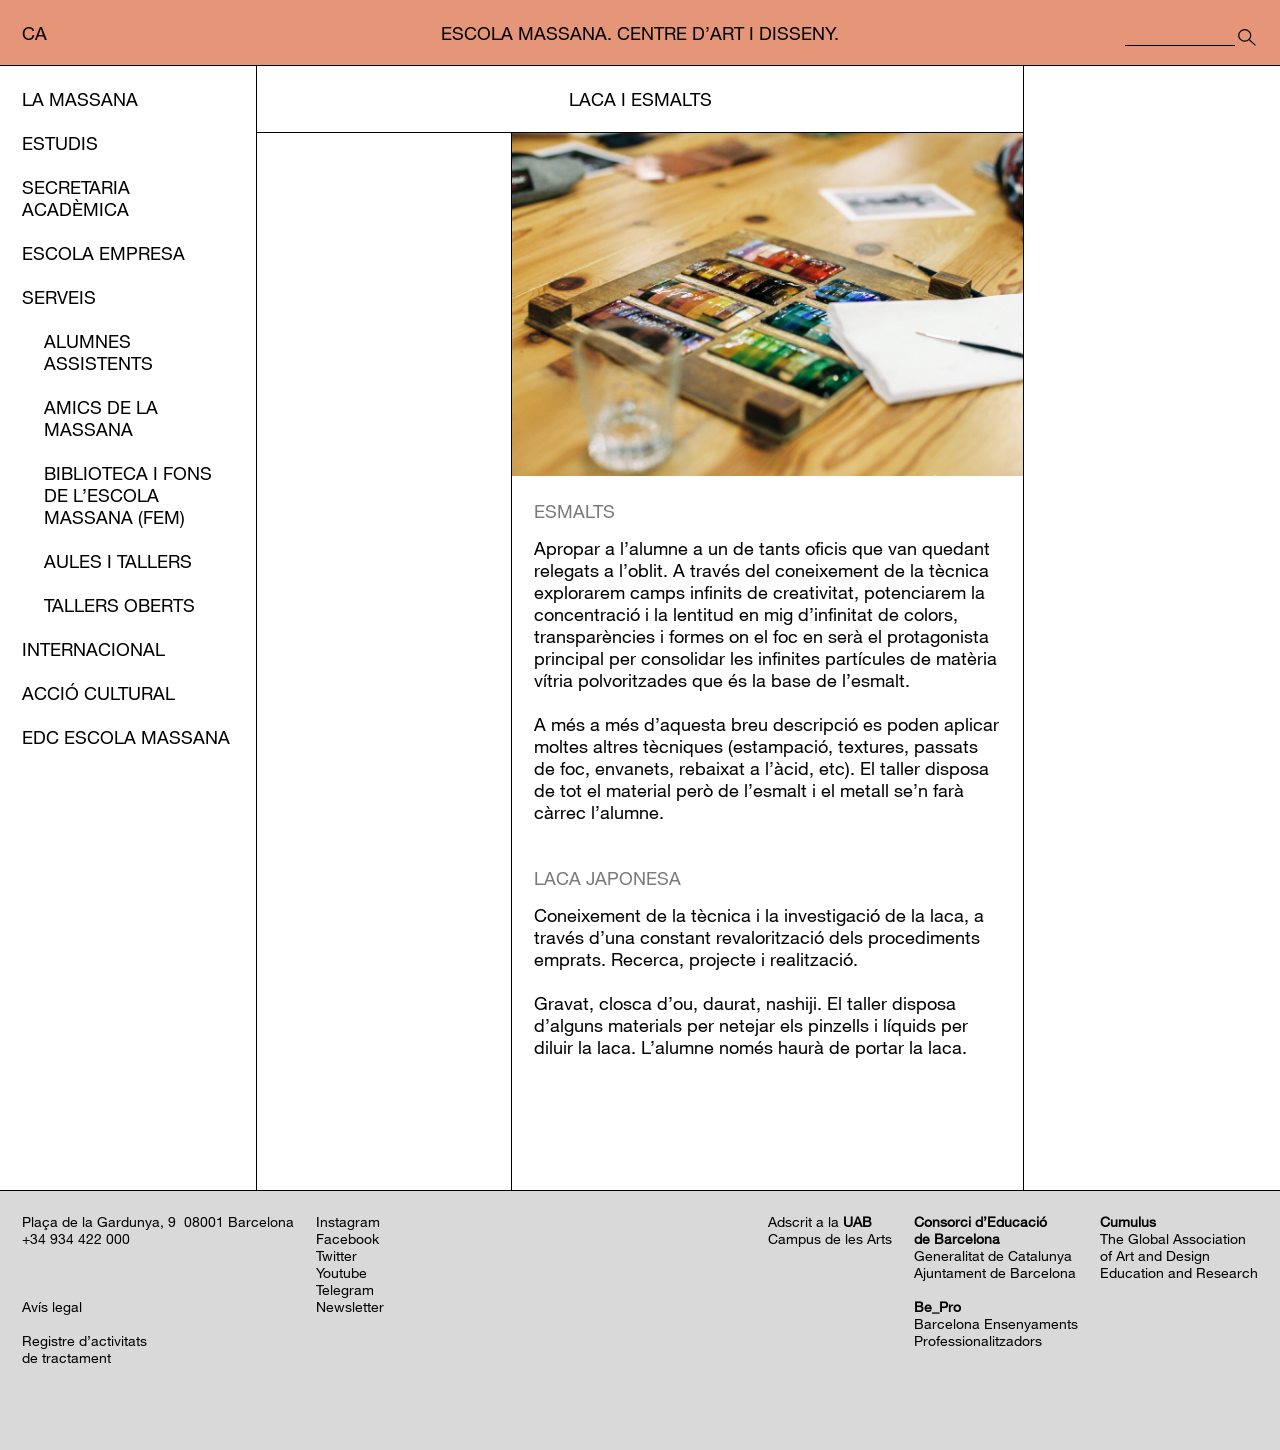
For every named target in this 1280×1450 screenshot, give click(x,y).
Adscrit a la (820, 1221)
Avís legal (52, 1306)
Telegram (345, 1289)
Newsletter (350, 1306)
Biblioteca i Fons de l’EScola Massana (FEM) (128, 495)
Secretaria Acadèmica (76, 198)
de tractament (66, 1357)
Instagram (348, 1221)
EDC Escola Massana (126, 737)
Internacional (93, 649)
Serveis (59, 297)
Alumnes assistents (98, 352)
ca (34, 33)
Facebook (347, 1238)
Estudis (60, 143)
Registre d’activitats (84, 1340)
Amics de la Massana (101, 418)
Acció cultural (98, 693)
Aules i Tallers (118, 561)
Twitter (336, 1255)
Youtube (341, 1272)
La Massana (80, 99)
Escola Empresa (103, 253)
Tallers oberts (119, 605)
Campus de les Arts (830, 1238)
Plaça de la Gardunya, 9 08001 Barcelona (158, 1221)
